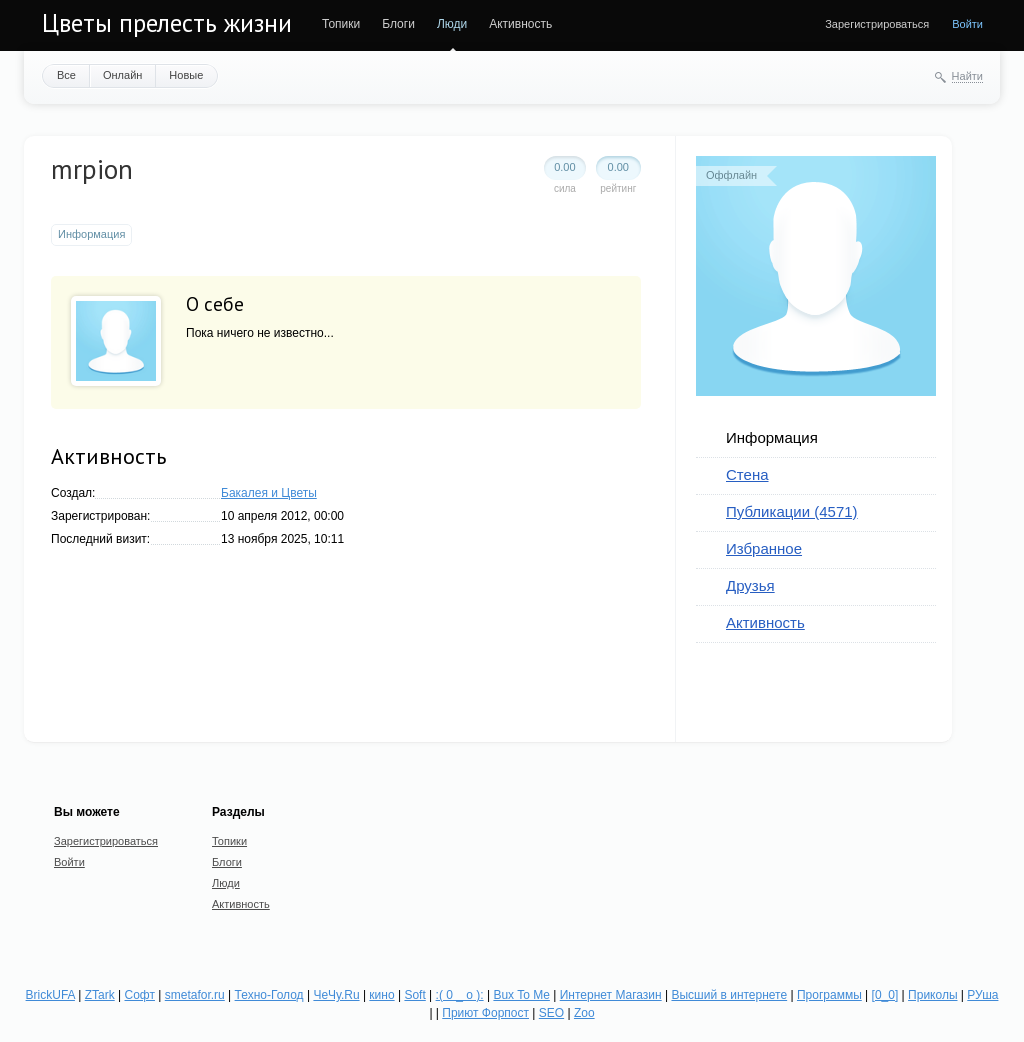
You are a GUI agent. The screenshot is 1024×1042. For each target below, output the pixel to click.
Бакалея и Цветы (269, 493)
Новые (186, 75)
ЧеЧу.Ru (336, 995)
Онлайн (122, 75)
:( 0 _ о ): (460, 995)
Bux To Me (521, 995)
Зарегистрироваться (877, 24)
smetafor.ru (195, 995)
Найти (967, 76)
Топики (341, 24)
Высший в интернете (729, 995)
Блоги (398, 24)
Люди (452, 24)
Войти (967, 24)
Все (66, 75)
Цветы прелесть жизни (167, 23)
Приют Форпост (485, 1013)
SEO (551, 1013)
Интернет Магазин (611, 995)
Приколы (932, 995)
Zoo (584, 1013)
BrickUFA (50, 995)
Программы (829, 995)
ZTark (100, 995)
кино (381, 995)
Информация (772, 437)
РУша (982, 995)
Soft (414, 995)
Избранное (764, 548)
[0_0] (885, 995)
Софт (140, 995)
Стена (747, 474)
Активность (520, 24)
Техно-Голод (269, 995)
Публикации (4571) (792, 511)
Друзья (750, 585)
